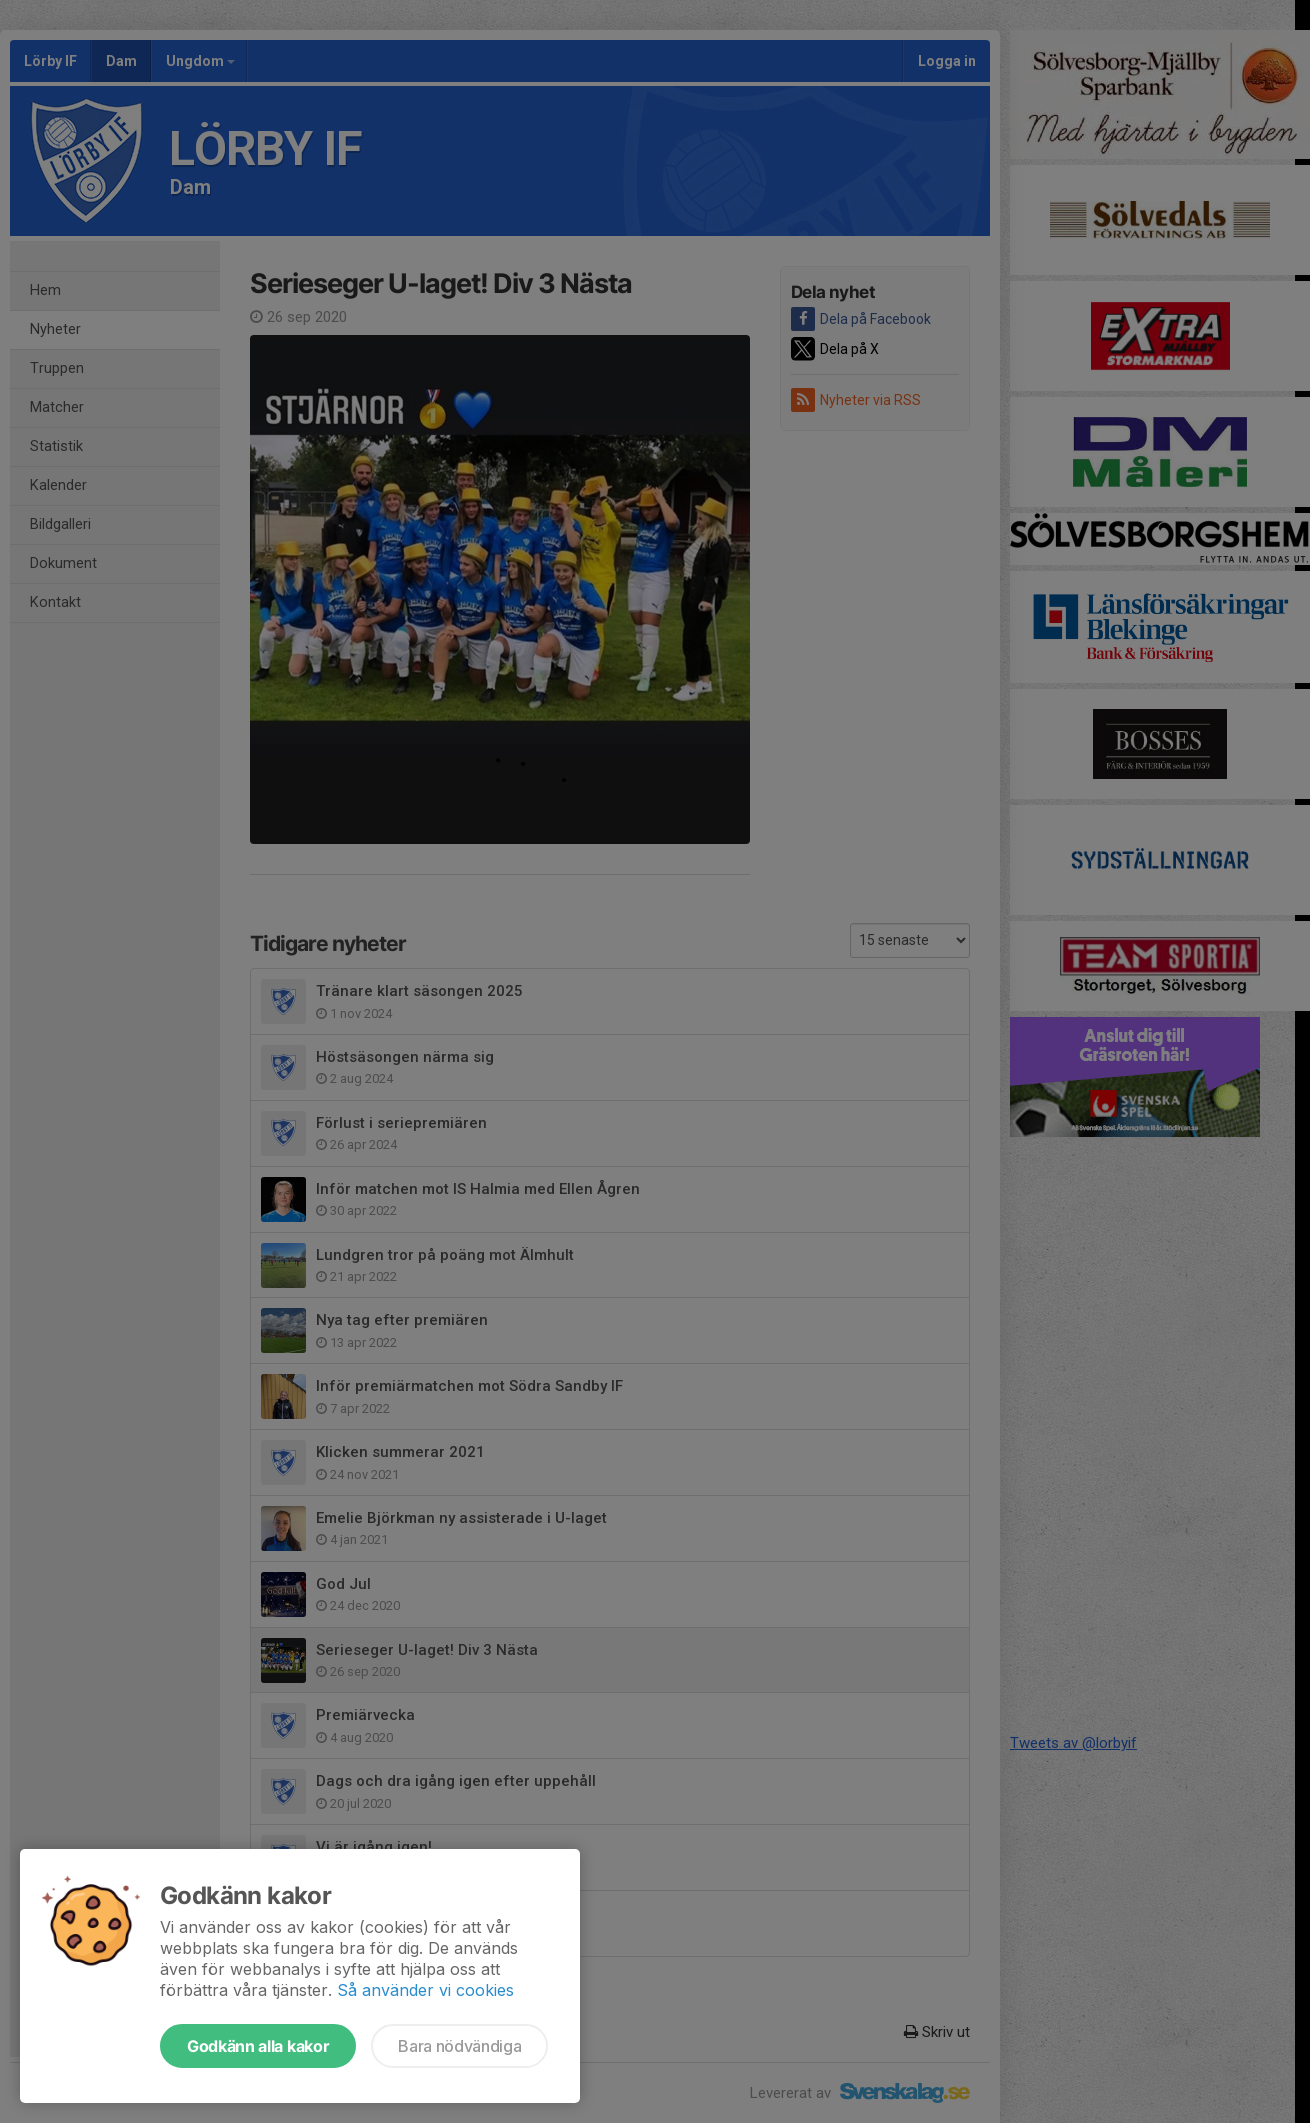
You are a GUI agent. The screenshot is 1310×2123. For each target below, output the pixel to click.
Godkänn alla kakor (258, 2046)
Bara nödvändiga (459, 2046)
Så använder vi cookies (425, 1990)
